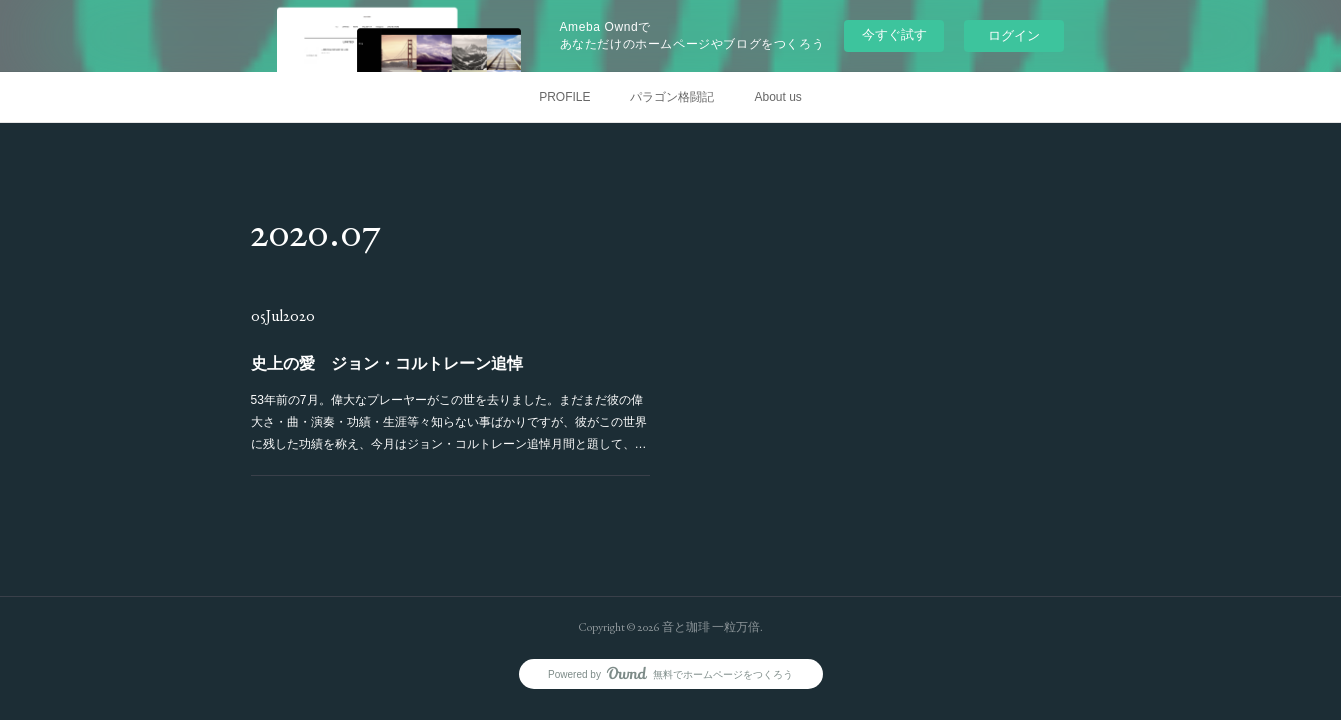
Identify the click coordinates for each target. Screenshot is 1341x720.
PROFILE (564, 97)
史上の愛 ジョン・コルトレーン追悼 (387, 363)
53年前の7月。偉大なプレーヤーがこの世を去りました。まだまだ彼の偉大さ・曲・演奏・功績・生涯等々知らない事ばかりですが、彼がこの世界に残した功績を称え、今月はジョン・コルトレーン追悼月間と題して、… (448, 421)
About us (777, 97)
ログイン (1014, 35)
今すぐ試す (894, 34)
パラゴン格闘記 (672, 97)
